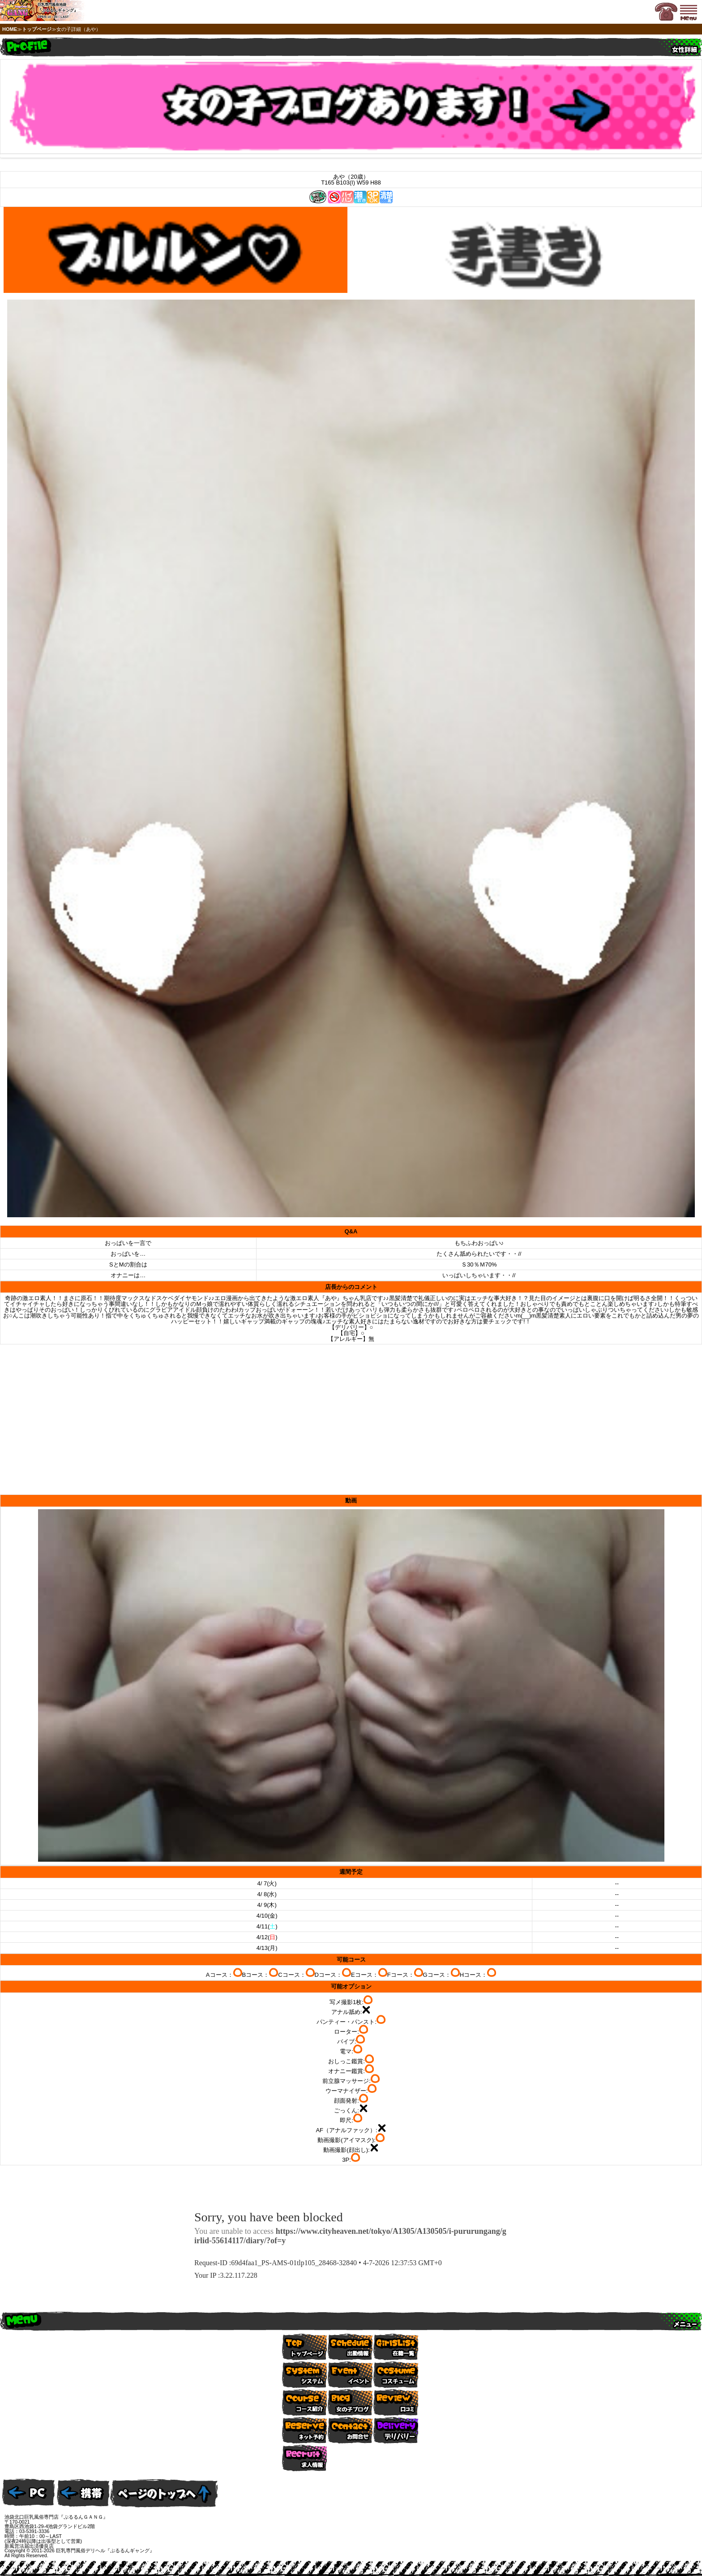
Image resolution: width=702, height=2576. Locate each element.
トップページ (36, 29)
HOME (9, 29)
